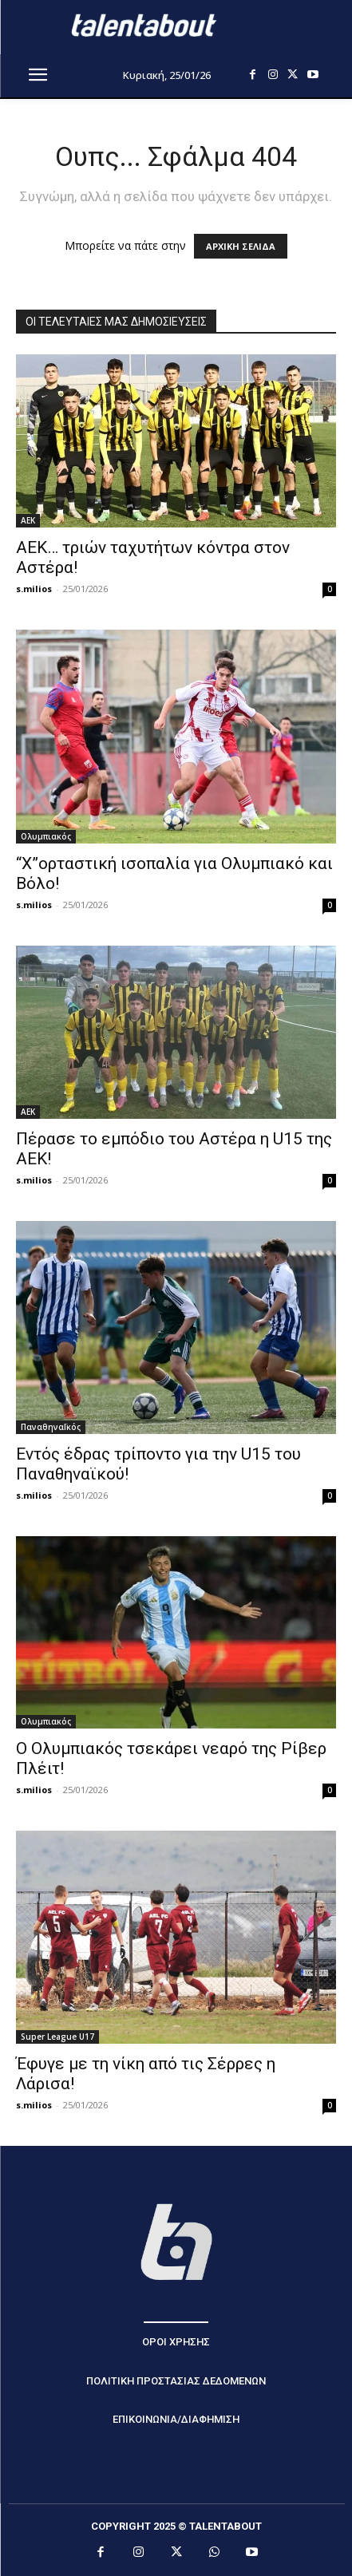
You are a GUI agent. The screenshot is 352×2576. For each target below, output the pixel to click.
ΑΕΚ (28, 520)
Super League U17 (57, 2036)
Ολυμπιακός (46, 836)
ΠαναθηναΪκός (51, 1426)
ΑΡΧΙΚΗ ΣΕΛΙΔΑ (240, 246)
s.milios (34, 589)
